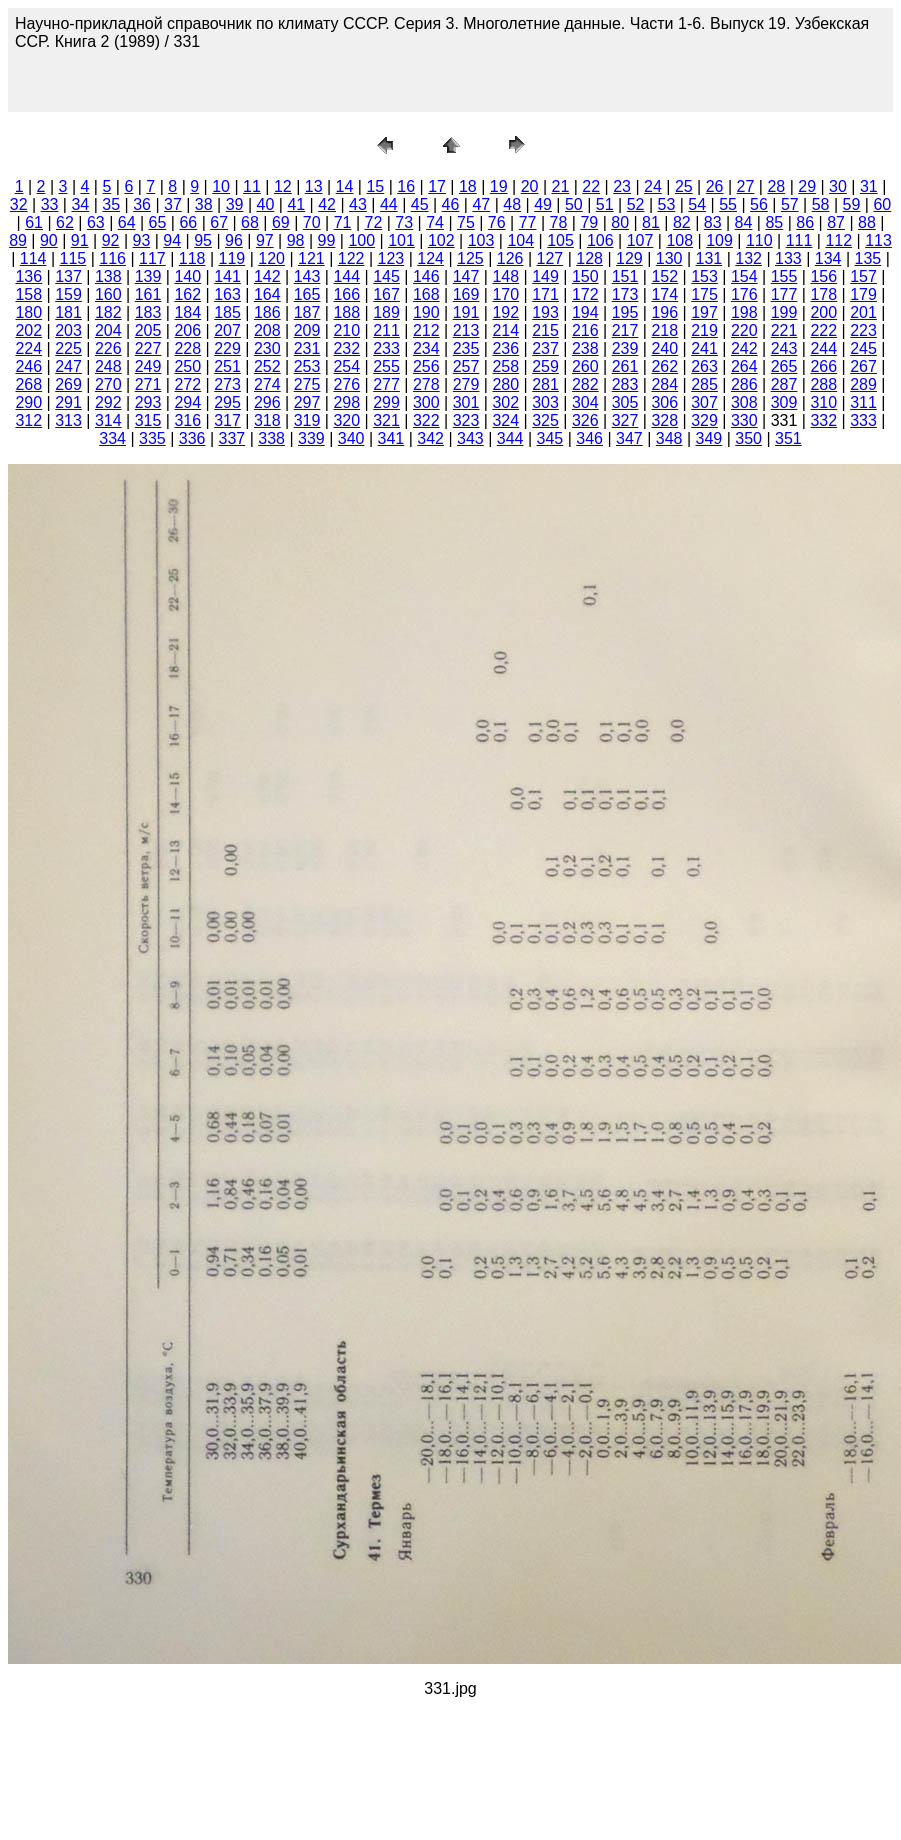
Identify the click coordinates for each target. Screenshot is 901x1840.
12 (283, 186)
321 (386, 420)
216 (585, 330)
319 (307, 420)
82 (682, 222)
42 (327, 204)
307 (704, 402)
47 (481, 204)
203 (68, 330)
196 (664, 312)
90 (49, 240)
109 (719, 240)
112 (838, 240)
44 (389, 204)
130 (669, 258)
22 (591, 186)
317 (227, 420)
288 (823, 384)
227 (148, 348)
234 (426, 348)
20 (530, 186)
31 (869, 186)
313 (68, 420)
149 (545, 276)
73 (404, 222)
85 (774, 222)
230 (267, 348)
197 (704, 312)
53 (667, 204)
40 (266, 204)
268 (28, 384)
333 (863, 420)
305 (625, 402)
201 (863, 312)
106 (600, 240)
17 (437, 186)
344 (510, 438)
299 (386, 402)
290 (28, 402)
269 (68, 384)
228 (187, 348)
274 (267, 384)
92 (111, 240)
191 (466, 312)
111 (799, 240)
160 (108, 294)
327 (625, 420)
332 (823, 420)
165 (307, 294)
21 (561, 186)
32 (19, 204)
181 (68, 312)
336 (192, 438)
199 (784, 312)
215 (545, 330)
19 (499, 186)
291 (68, 402)
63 (96, 222)
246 (28, 366)
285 (704, 384)
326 (585, 420)
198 (744, 312)
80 (620, 222)
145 (386, 276)
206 (187, 330)
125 (470, 258)
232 (346, 348)
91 (80, 240)
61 (34, 222)
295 (227, 402)
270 (108, 384)
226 (108, 348)
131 (709, 258)
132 (748, 258)
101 (401, 240)
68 (250, 222)
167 (386, 294)
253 (307, 366)
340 (351, 438)
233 (386, 348)
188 (346, 312)
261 (625, 366)
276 (346, 384)
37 (173, 204)
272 (187, 384)
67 (219, 222)
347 (629, 438)
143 (307, 276)
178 (823, 294)
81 (651, 222)
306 (664, 402)
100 (361, 240)
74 (435, 222)
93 (142, 240)
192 (505, 312)
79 (589, 222)
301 (466, 402)
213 (466, 330)
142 (267, 276)
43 (358, 204)
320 (346, 420)
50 (574, 204)
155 (784, 276)
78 (559, 222)
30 (838, 186)
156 (823, 276)
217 (625, 330)
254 (346, 366)
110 (759, 240)
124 (430, 258)
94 (172, 240)
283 (625, 384)
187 (307, 312)
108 (679, 240)
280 (505, 384)
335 (152, 438)
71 (343, 222)
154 (744, 276)
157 (863, 276)
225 (68, 348)
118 (192, 258)
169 (466, 294)
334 (112, 438)
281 (545, 384)
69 (281, 222)
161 (148, 294)
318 (267, 420)
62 (65, 222)
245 (863, 348)
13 (314, 186)
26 (715, 186)
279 (466, 384)
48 (512, 204)
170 (505, 294)
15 (375, 186)
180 (28, 312)
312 (28, 420)
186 (267, 312)
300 (426, 402)
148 (505, 276)
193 (545, 312)
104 (520, 240)
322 (426, 420)
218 (664, 330)
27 (746, 186)
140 (187, 276)
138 (108, 276)
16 (406, 186)
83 (713, 222)
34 (80, 204)
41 (296, 204)
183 (148, 312)
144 (346, 276)
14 (345, 186)
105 (560, 240)
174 (664, 294)
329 (704, 420)
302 (505, 402)
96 (234, 240)
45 (420, 204)
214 (505, 330)
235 (466, 348)
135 (868, 258)
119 (232, 258)
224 (28, 348)
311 (863, 402)
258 (505, 366)
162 (187, 294)
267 (863, 366)
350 (748, 438)
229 (227, 348)
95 (203, 240)
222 (823, 330)
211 (386, 330)
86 (805, 222)
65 (158, 222)
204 (108, 330)
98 (296, 240)
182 (108, 312)
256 (426, 366)
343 (470, 438)
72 (373, 222)
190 (426, 312)
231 (307, 348)
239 (625, 348)
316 (187, 420)
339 (311, 438)
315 (148, 420)
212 (426, 330)
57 (790, 204)
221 (784, 330)
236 (505, 348)
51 (605, 204)
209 (307, 330)
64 (127, 222)
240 (664, 348)
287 (784, 384)
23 (622, 186)
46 (451, 204)
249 (148, 366)
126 (510, 258)
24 (653, 186)
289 (863, 384)
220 (744, 330)
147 (466, 276)
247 (68, 366)
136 (28, 276)
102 (441, 240)
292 (108, 402)
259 (545, 366)
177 (784, 294)
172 (585, 294)
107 (640, 240)
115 (73, 258)
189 (386, 312)
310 (823, 402)
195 (625, 312)
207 (227, 330)
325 (545, 420)
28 (776, 186)
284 (664, 384)
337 (232, 438)
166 (346, 294)
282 (585, 384)
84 (744, 222)
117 (152, 258)
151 (625, 276)
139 (148, 276)
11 (252, 186)
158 (28, 294)
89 (18, 240)
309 (784, 402)
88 (867, 222)
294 (187, 402)
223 (863, 330)
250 (187, 366)
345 (550, 438)
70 (312, 222)
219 (704, 330)
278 (426, 384)
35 (111, 204)
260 (585, 366)
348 (669, 438)
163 (227, 294)
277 (386, 384)
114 (33, 258)
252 (267, 366)
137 (68, 276)
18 (468, 186)
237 (545, 348)
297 (307, 402)
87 (836, 222)
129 (629, 258)
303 (545, 402)
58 (821, 204)
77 (528, 222)
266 (823, 366)
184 (187, 312)
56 (759, 204)
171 (545, 294)
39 (235, 204)
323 (466, 420)
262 (664, 366)
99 (327, 240)
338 (271, 438)
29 (807, 186)
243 (784, 348)
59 (852, 204)
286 (744, 384)
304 (585, 402)
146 (426, 276)
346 (589, 438)
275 (307, 384)
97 (265, 240)
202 (28, 330)
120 (271, 258)
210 (346, 330)
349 (709, 438)
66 (188, 222)
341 (391, 438)
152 (664, 276)
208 (267, 330)
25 (684, 186)
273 (227, 384)
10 (221, 186)
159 (68, 294)
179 (863, 294)
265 (784, 366)
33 (50, 204)
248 (108, 366)
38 (204, 204)
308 (744, 402)
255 (386, 366)
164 (267, 294)
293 (148, 402)
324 (505, 420)
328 (664, 420)
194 (585, 312)
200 (823, 312)
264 (744, 366)
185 (227, 312)
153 (704, 276)
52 (636, 204)
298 (346, 402)
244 (823, 348)
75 (466, 222)
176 (744, 294)
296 (267, 402)
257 (466, 366)
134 (828, 258)
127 (550, 258)
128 (589, 258)
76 (497, 222)
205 (148, 330)
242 (744, 348)
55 (728, 204)
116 (112, 258)
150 (585, 276)
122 (351, 258)
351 (788, 438)
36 (142, 204)
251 (227, 366)
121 (311, 258)
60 (882, 204)
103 (481, 240)
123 (391, 258)
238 (585, 348)
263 (704, 366)
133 (788, 258)
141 (227, 276)
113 (878, 240)
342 (430, 438)
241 (704, 348)
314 (108, 420)
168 (426, 294)
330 (744, 420)
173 (625, 294)
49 (543, 204)
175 (704, 294)
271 (148, 384)
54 (697, 204)
